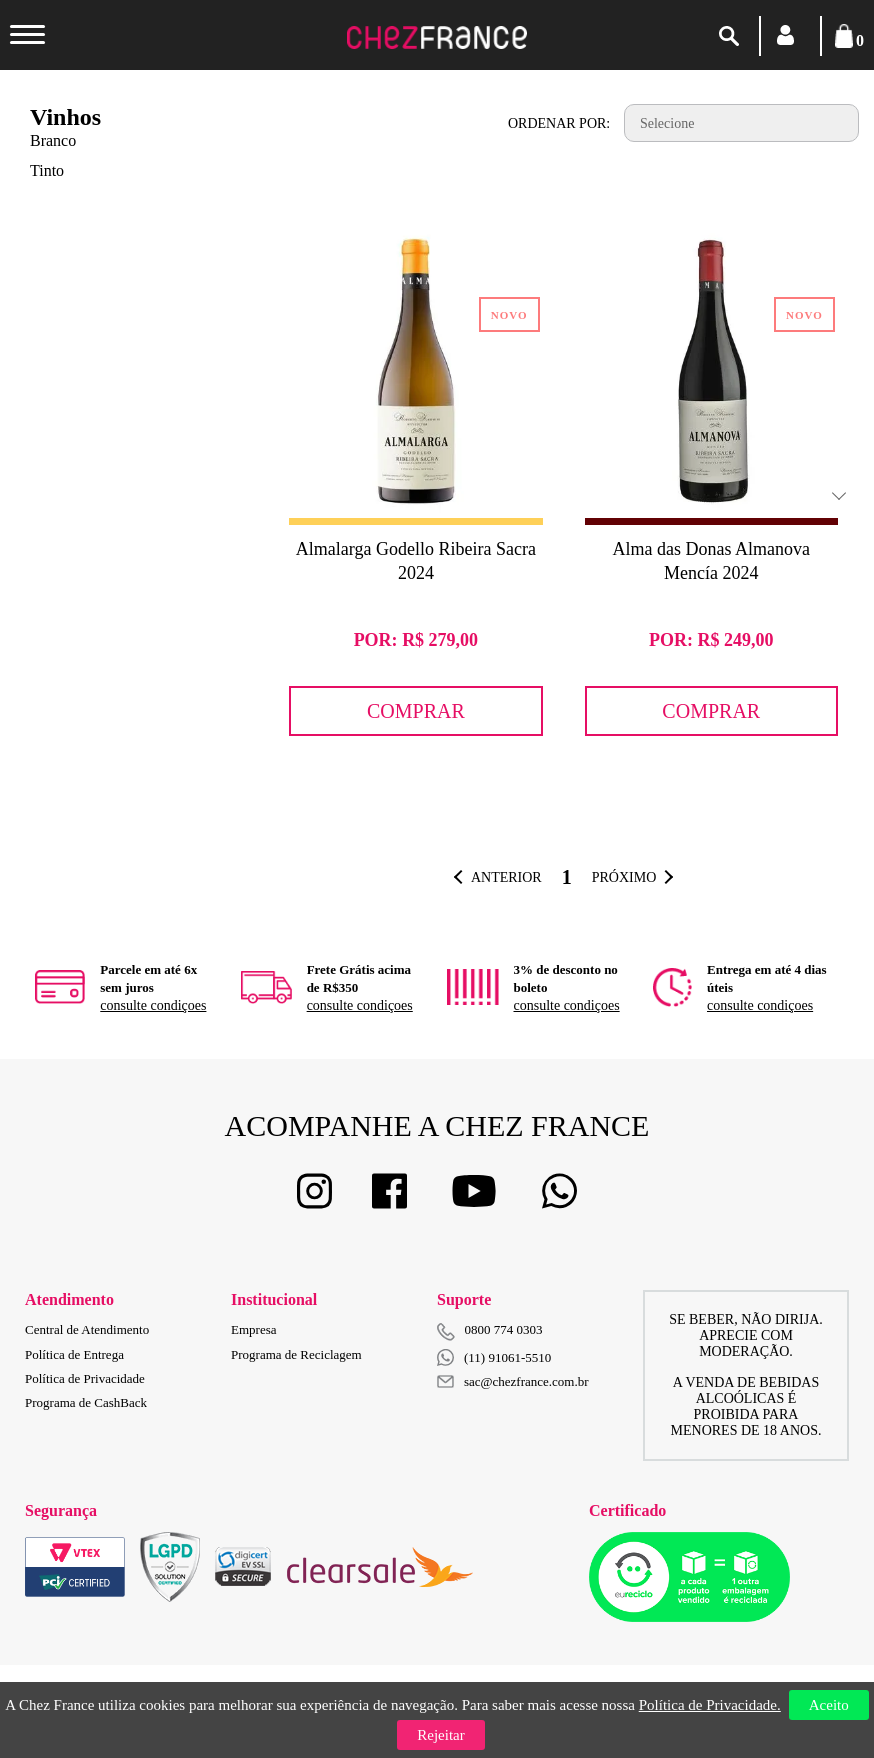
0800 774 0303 (504, 1329)
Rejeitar (440, 1735)
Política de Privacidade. (710, 1705)
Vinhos (65, 117)
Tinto (47, 170)
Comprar (416, 711)
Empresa (253, 1329)
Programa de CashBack (86, 1402)
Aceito (829, 1705)
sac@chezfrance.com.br (513, 1381)
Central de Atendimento (87, 1329)
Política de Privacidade (85, 1378)
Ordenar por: (559, 123)
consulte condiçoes (153, 1005)
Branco (53, 140)
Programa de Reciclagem (296, 1354)
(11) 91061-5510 (494, 1357)
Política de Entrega (74, 1354)
